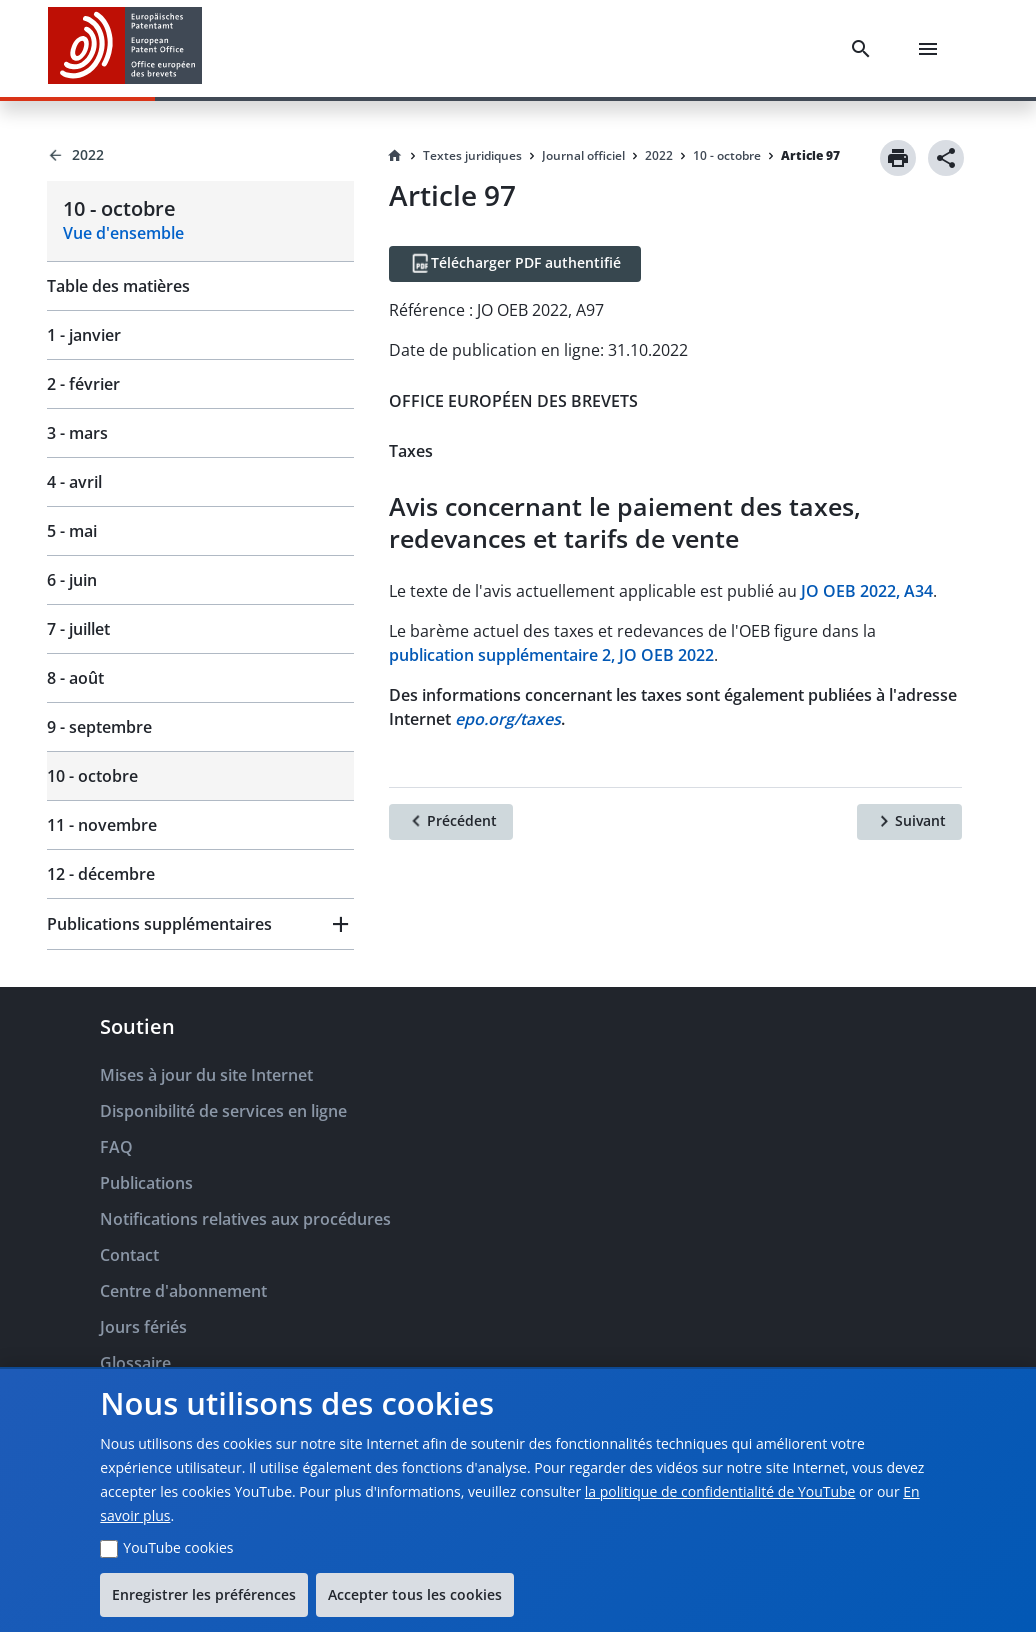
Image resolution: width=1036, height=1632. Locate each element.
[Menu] (932, 49)
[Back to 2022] (200, 155)
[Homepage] (395, 156)
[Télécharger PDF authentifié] (515, 264)
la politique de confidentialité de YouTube (720, 1491)
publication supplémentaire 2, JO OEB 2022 (551, 655)
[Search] (865, 49)
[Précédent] (451, 822)
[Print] (898, 158)
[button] (200, 924)
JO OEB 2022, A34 (867, 591)
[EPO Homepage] (125, 48)
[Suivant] (909, 822)
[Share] (946, 158)
